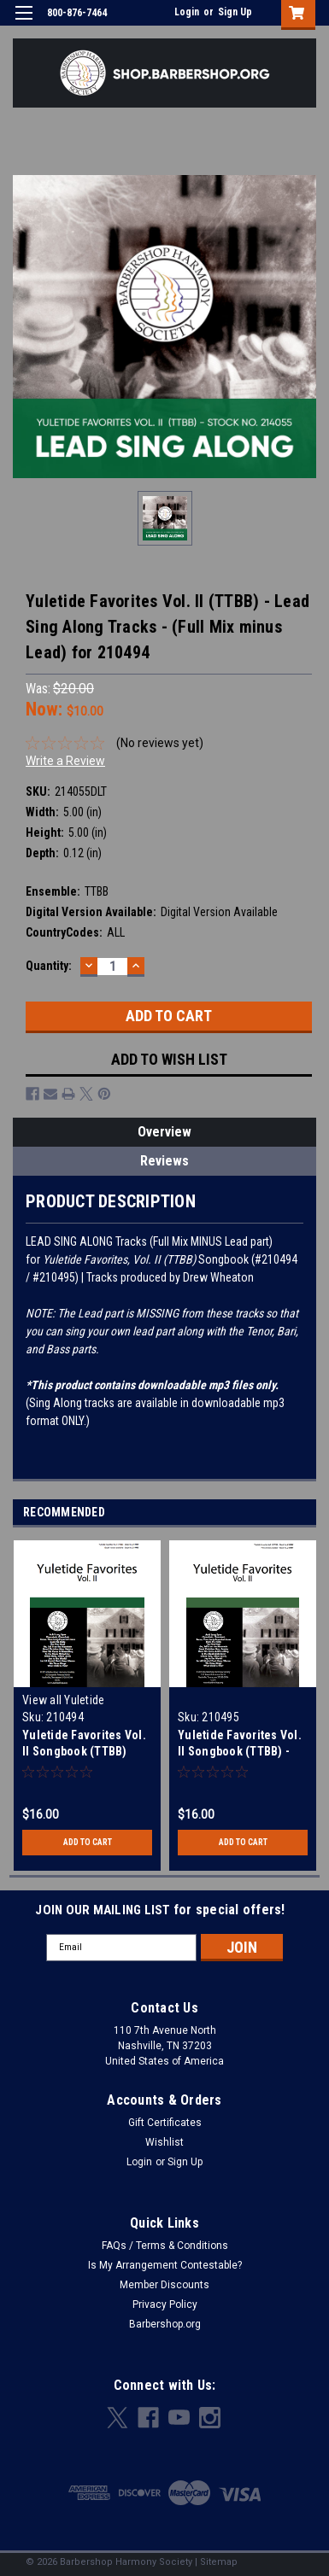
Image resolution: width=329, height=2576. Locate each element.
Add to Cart (87, 1842)
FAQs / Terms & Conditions (165, 2246)
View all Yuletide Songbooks (63, 1707)
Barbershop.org (165, 2324)
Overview (164, 1132)
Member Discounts (164, 2285)
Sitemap (219, 2561)
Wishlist (164, 2142)
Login (186, 12)
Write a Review (65, 761)
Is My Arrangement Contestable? (165, 2265)
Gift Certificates (165, 2123)
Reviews (164, 1161)
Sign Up (235, 12)
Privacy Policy (164, 2304)
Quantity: (49, 966)
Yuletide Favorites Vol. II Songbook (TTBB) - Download (240, 1751)
